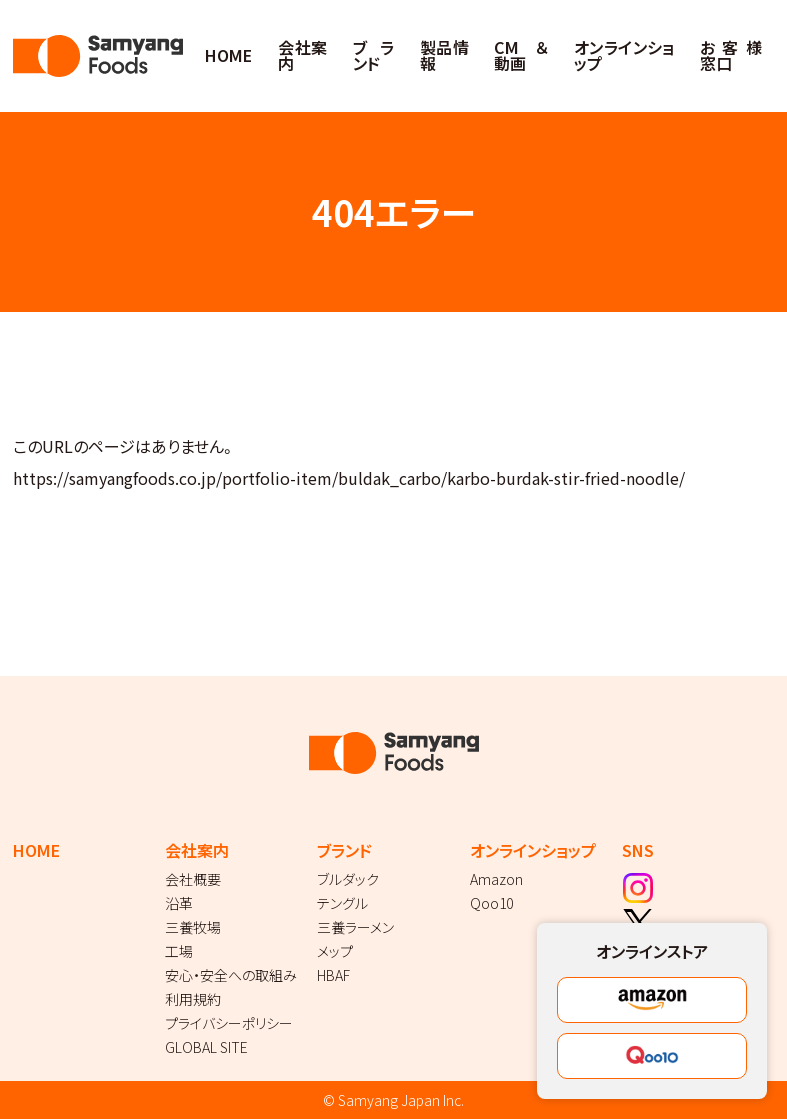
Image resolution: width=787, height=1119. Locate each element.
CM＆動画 (521, 55)
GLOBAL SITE (206, 1047)
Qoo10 (491, 903)
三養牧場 (193, 927)
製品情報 (444, 55)
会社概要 (193, 879)
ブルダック (348, 879)
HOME (228, 55)
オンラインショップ (624, 55)
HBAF (333, 975)
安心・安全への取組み (231, 975)
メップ (335, 951)
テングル (342, 903)
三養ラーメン (355, 927)
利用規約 (193, 999)
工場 (179, 951)
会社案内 (302, 55)
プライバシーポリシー (229, 1023)
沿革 (179, 903)
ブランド (373, 55)
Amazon (496, 879)
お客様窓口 (730, 55)
